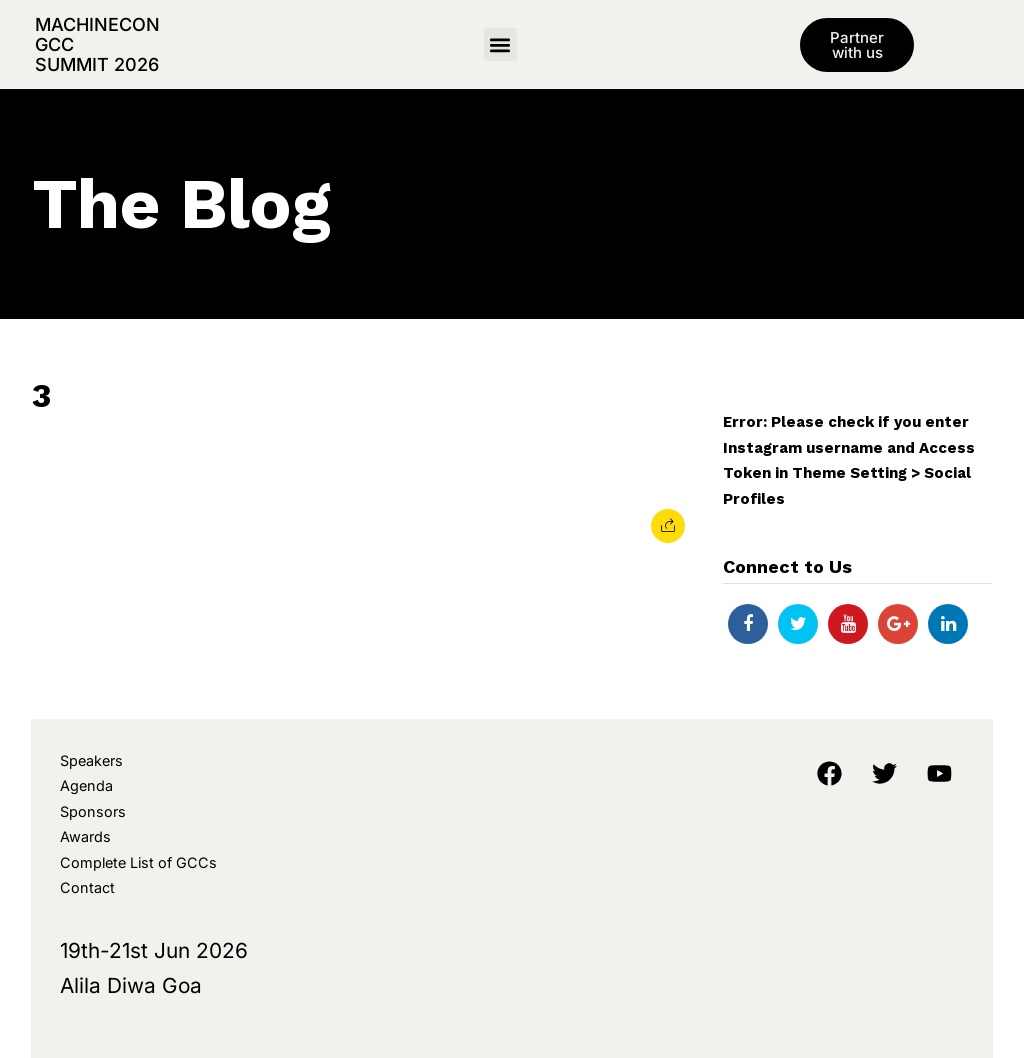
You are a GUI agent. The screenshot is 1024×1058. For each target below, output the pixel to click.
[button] (500, 44)
